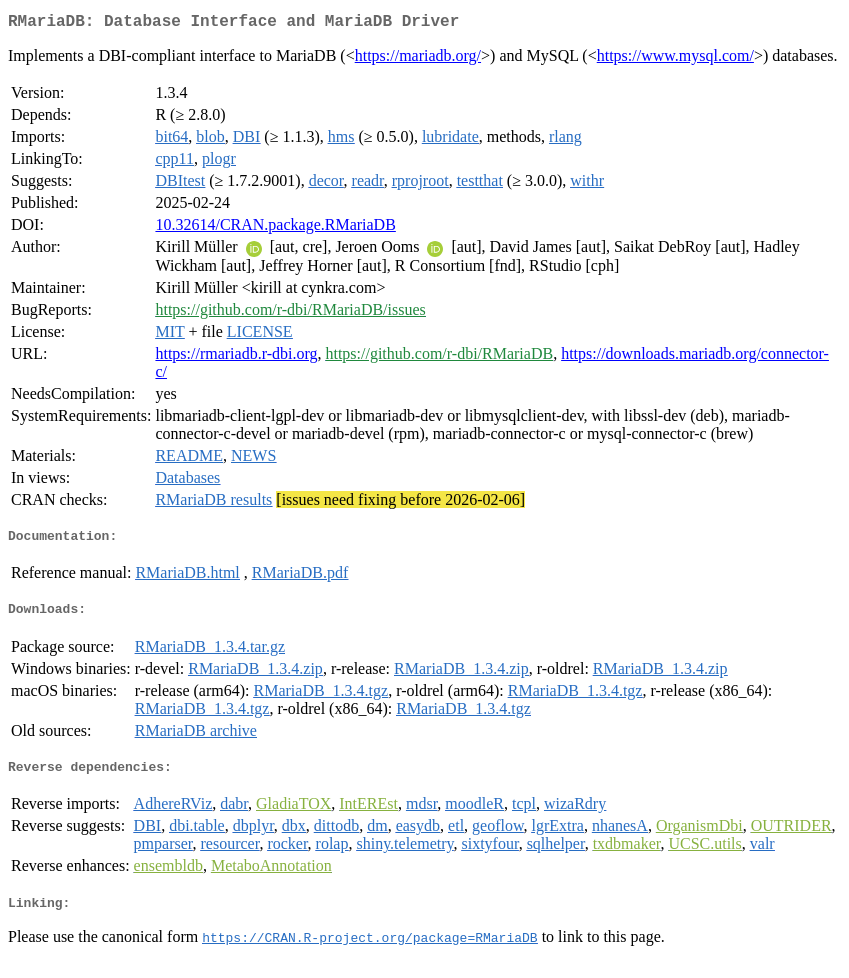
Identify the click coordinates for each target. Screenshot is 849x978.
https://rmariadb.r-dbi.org (236, 357)
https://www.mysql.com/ (675, 59)
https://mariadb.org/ (418, 59)
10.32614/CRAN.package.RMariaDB (275, 228)
